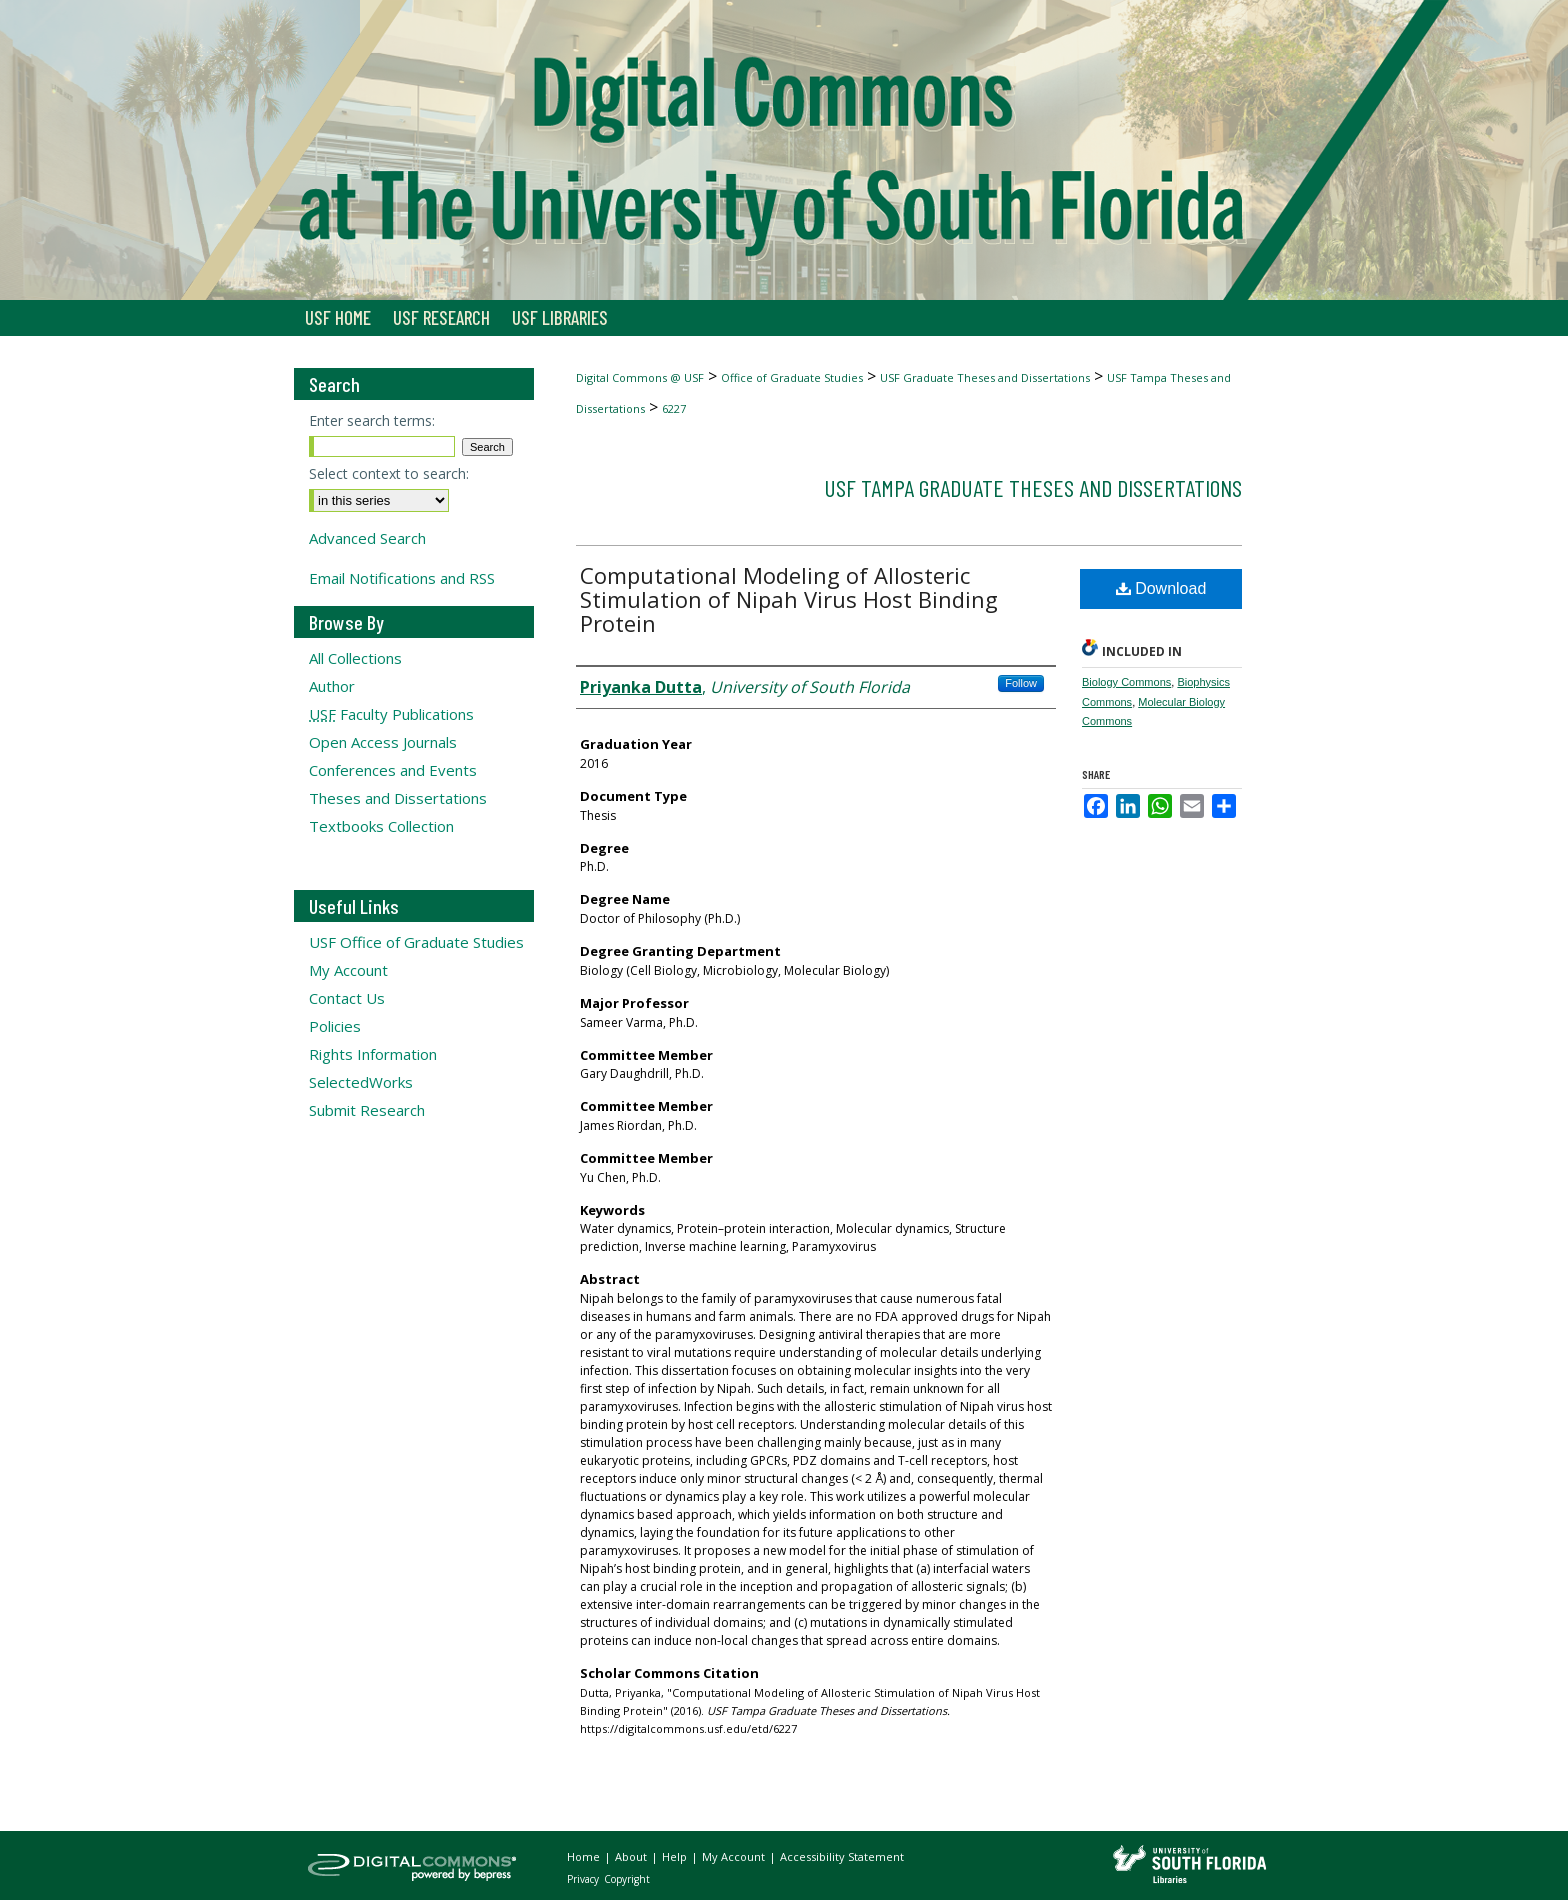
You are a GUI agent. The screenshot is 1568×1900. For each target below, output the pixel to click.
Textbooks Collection (381, 826)
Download (1161, 588)
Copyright (627, 1879)
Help (676, 1856)
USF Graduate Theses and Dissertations (985, 377)
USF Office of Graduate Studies (416, 942)
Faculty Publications (391, 714)
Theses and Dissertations (398, 798)
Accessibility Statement (842, 1856)
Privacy (584, 1879)
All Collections (355, 658)
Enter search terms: (372, 420)
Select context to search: (389, 473)
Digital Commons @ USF (640, 377)
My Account (348, 970)
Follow (1021, 683)
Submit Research (367, 1110)
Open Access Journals (383, 742)
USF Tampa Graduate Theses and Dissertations (1033, 487)
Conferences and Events (393, 770)
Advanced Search (367, 538)
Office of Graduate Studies (792, 377)
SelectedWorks (361, 1082)
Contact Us (347, 998)
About (632, 1856)
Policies (335, 1026)
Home (585, 1856)
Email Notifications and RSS (402, 578)
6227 (674, 408)
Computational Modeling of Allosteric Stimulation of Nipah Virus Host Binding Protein (789, 599)
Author (332, 686)
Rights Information (373, 1054)
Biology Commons (1126, 682)
